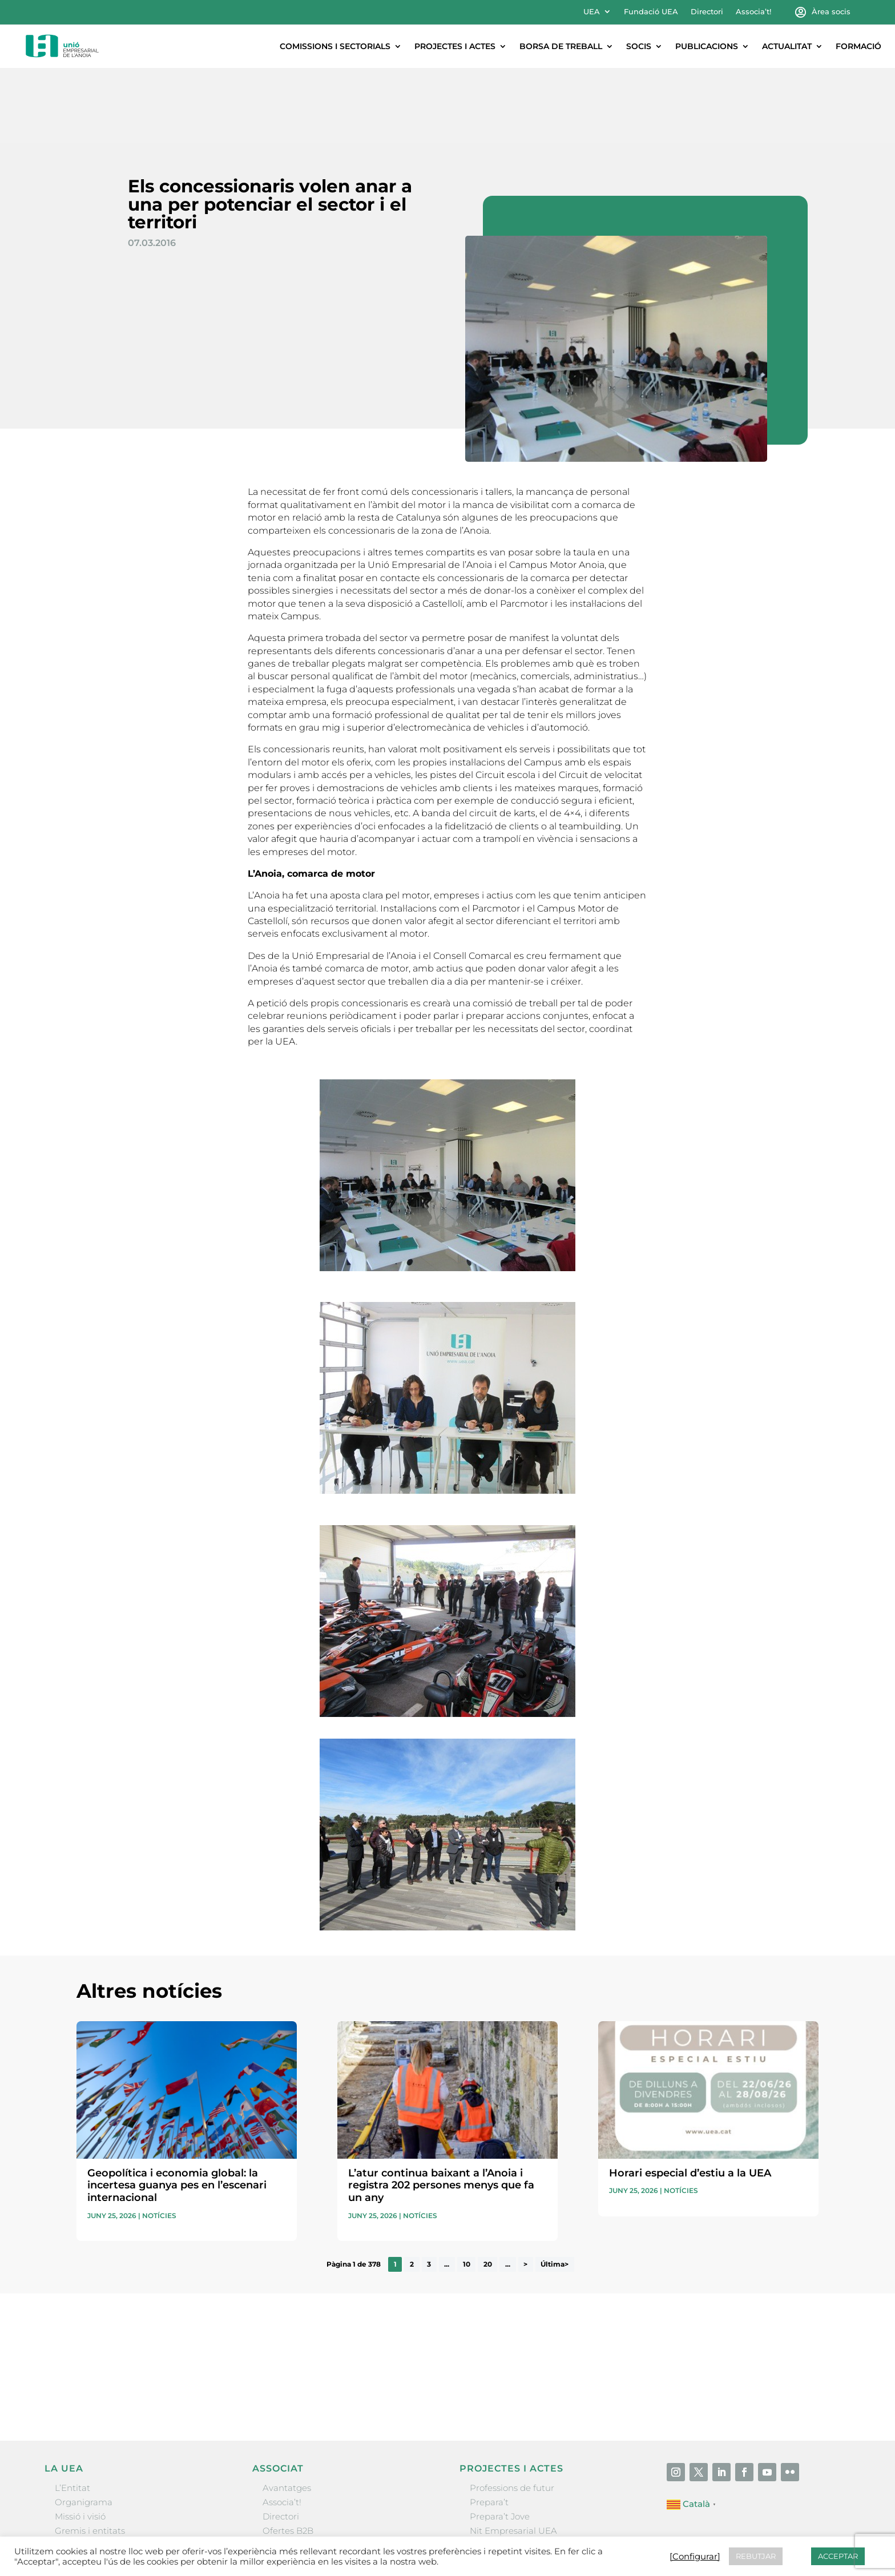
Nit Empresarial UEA (513, 2455)
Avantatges (287, 2412)
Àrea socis (831, 11)
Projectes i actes (454, 46)
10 (466, 2189)
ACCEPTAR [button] (838, 2556)
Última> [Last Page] (555, 2189)
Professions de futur (512, 2412)
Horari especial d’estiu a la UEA (690, 2097)
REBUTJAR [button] (756, 2556)
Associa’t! (753, 11)
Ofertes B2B (288, 2455)
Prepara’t (489, 2426)
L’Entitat (72, 2412)
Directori (707, 11)
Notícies (159, 2140)
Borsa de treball (560, 46)
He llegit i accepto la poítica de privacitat (611, 2298)
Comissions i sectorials (335, 46)
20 (487, 2189)
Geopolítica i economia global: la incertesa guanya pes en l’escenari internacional (177, 2109)
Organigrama (83, 2426)
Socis (638, 46)
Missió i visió (80, 2441)
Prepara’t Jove (500, 2441)
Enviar (792, 2318)
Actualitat (787, 46)
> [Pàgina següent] (525, 2189)
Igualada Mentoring (512, 2483)
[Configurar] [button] (695, 2556)
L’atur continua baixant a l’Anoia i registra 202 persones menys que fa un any (441, 2109)
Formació (858, 46)
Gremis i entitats (90, 2455)
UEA (591, 11)
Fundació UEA (651, 11)
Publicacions (706, 46)
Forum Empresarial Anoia (524, 2469)
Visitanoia (490, 2498)
